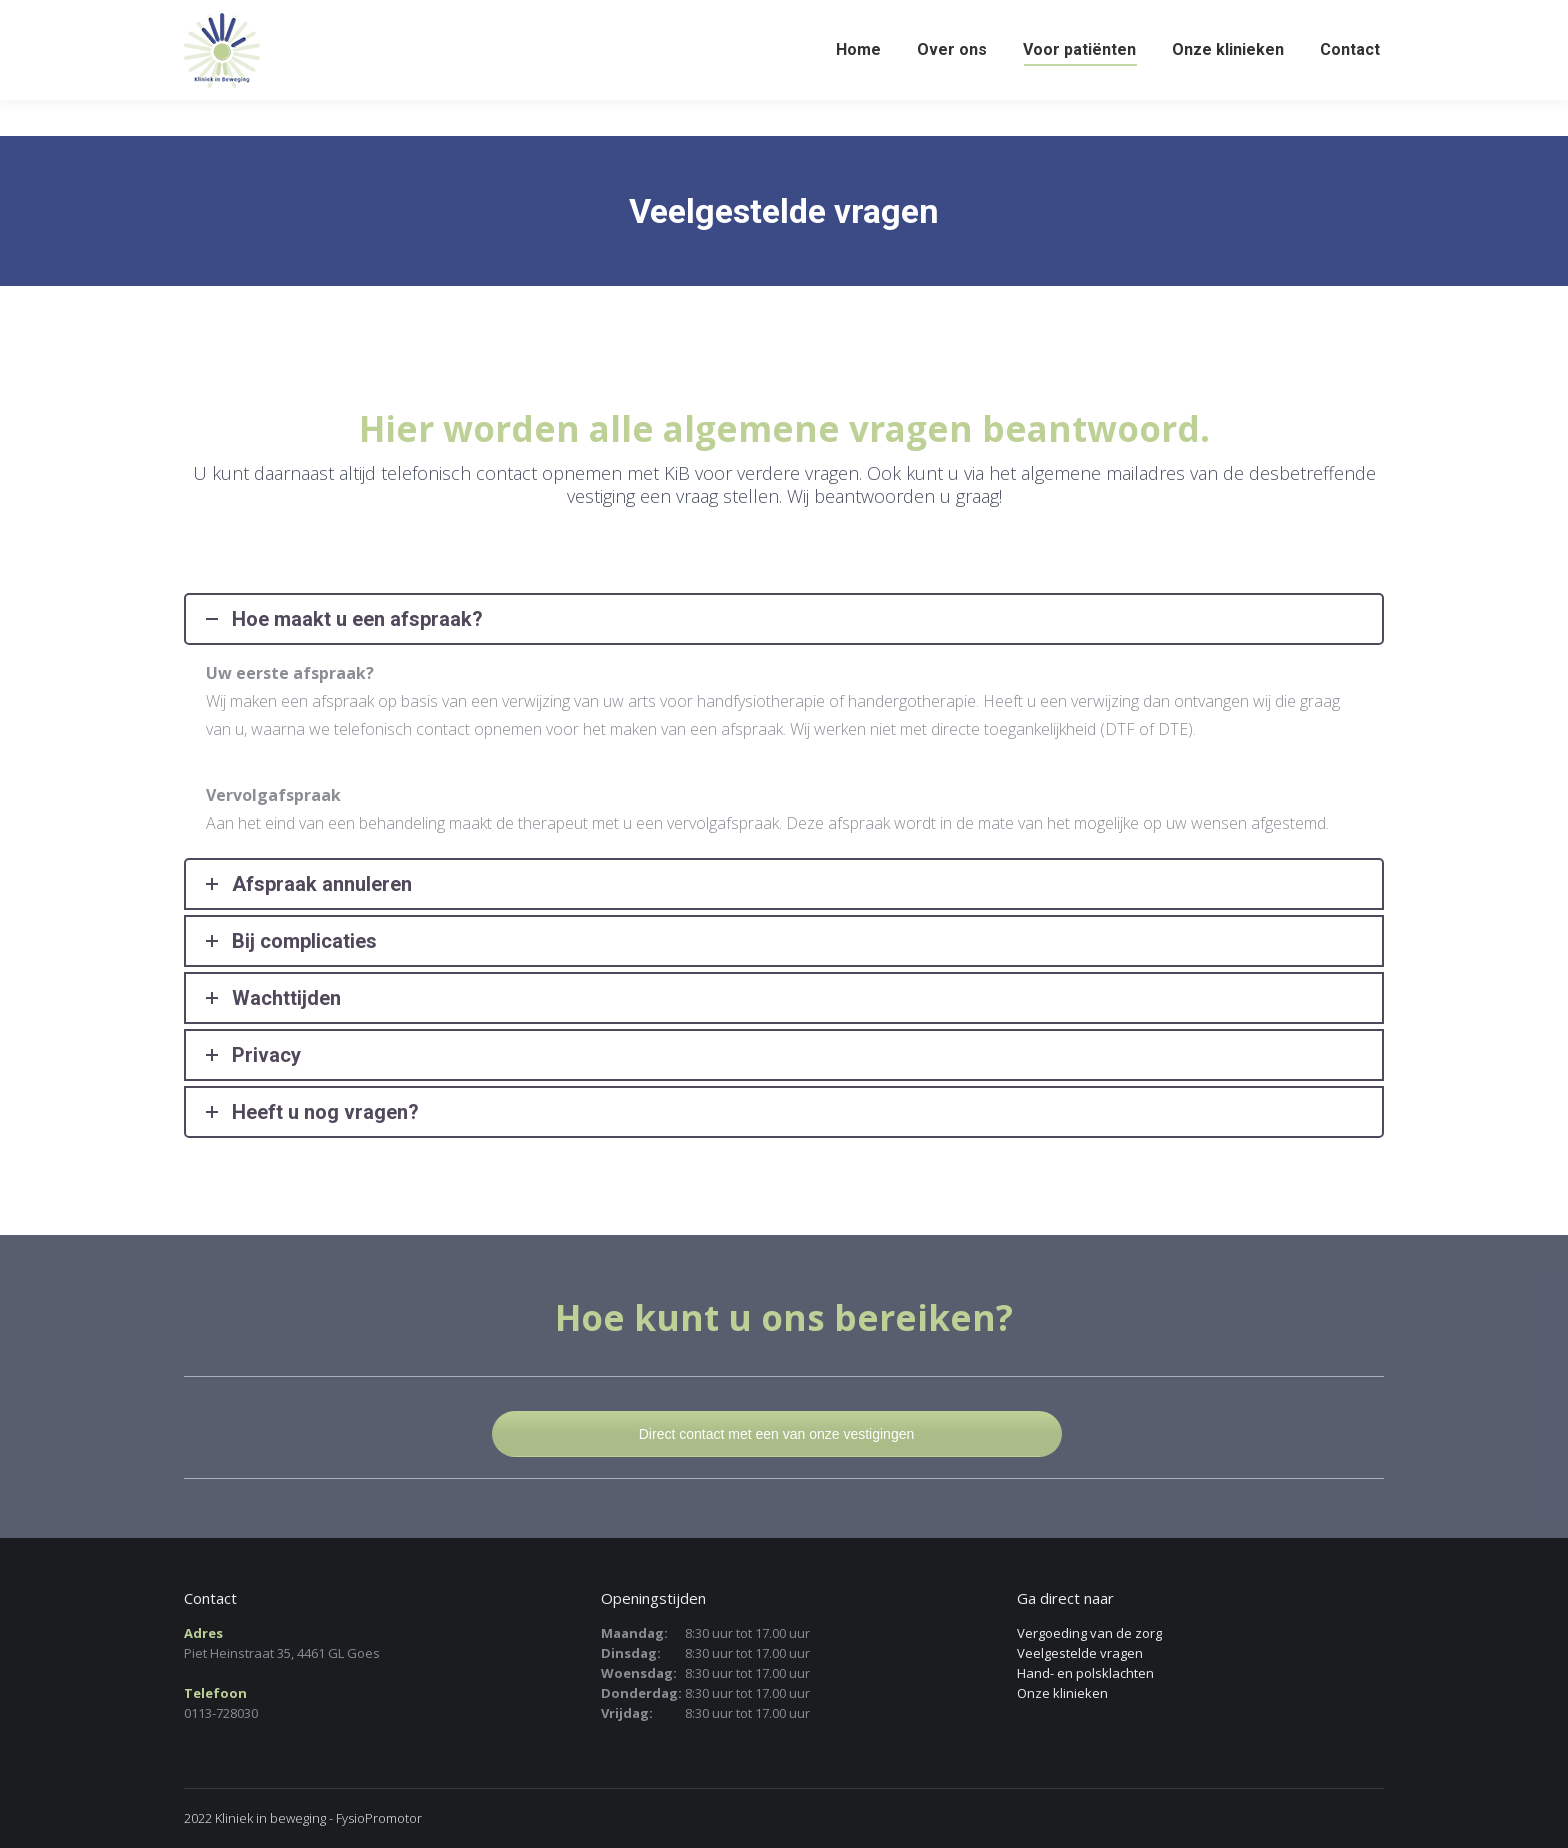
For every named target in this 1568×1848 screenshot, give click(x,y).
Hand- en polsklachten (1085, 1673)
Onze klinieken (1062, 1693)
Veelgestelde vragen (1080, 1653)
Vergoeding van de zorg (1089, 1633)
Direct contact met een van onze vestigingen (777, 1434)
